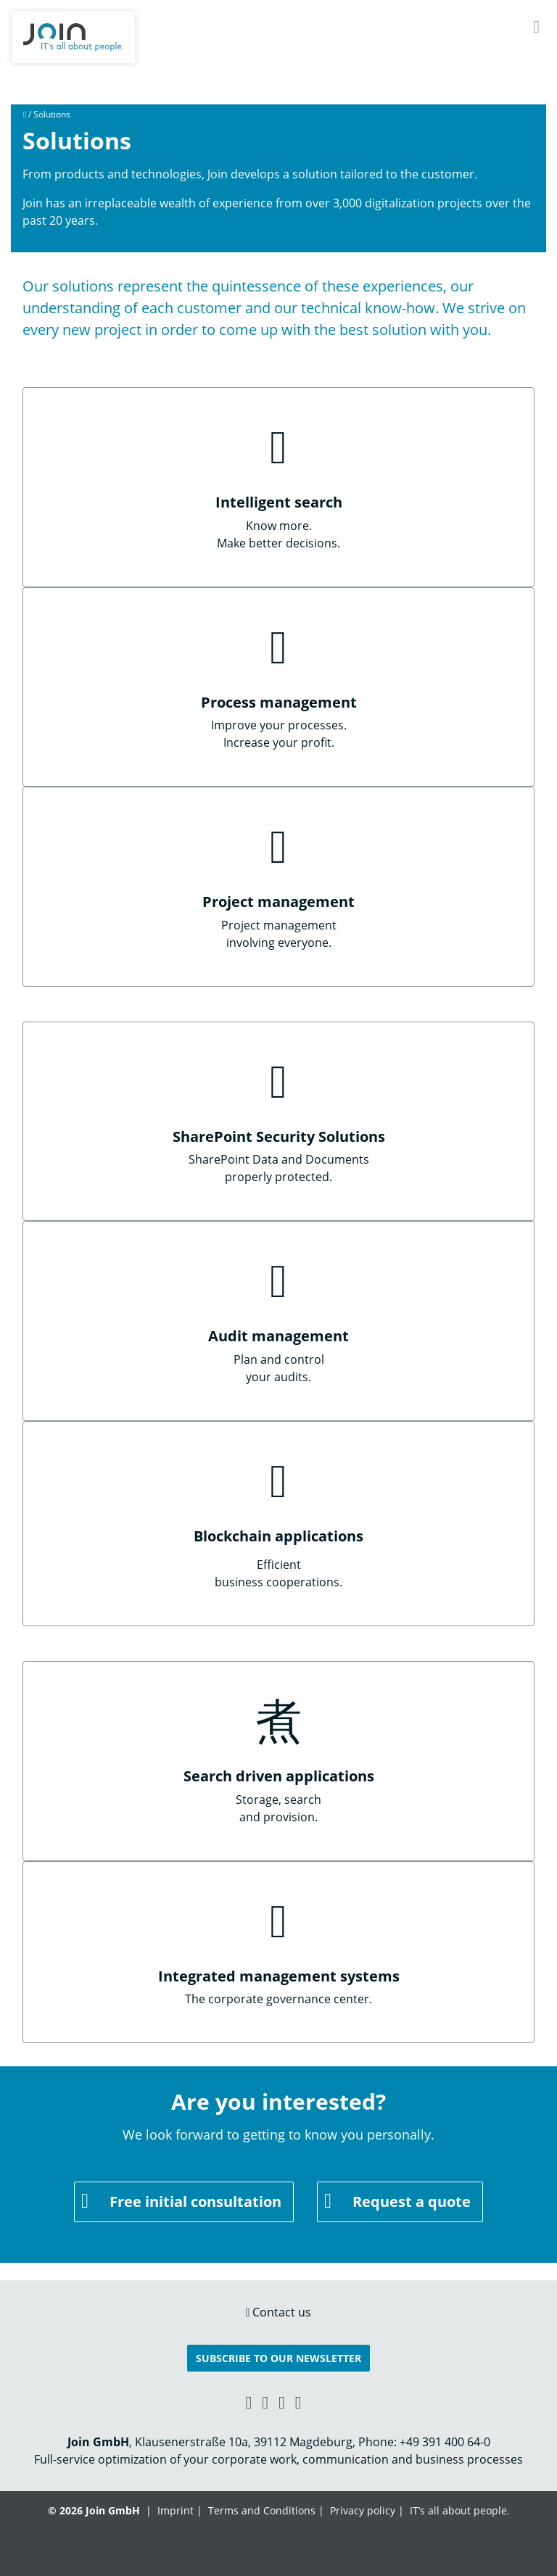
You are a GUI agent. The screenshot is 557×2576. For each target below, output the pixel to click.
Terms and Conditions (261, 2510)
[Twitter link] (298, 2402)
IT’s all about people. (460, 2510)
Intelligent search (278, 502)
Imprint (175, 2510)
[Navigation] (536, 26)
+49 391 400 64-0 (445, 2442)
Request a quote (411, 2201)
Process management (279, 702)
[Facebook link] (265, 2402)
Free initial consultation (195, 2201)
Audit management (278, 1336)
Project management (278, 901)
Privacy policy (362, 2510)
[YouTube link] (281, 2402)
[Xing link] (248, 2402)
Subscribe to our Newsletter (278, 2358)
